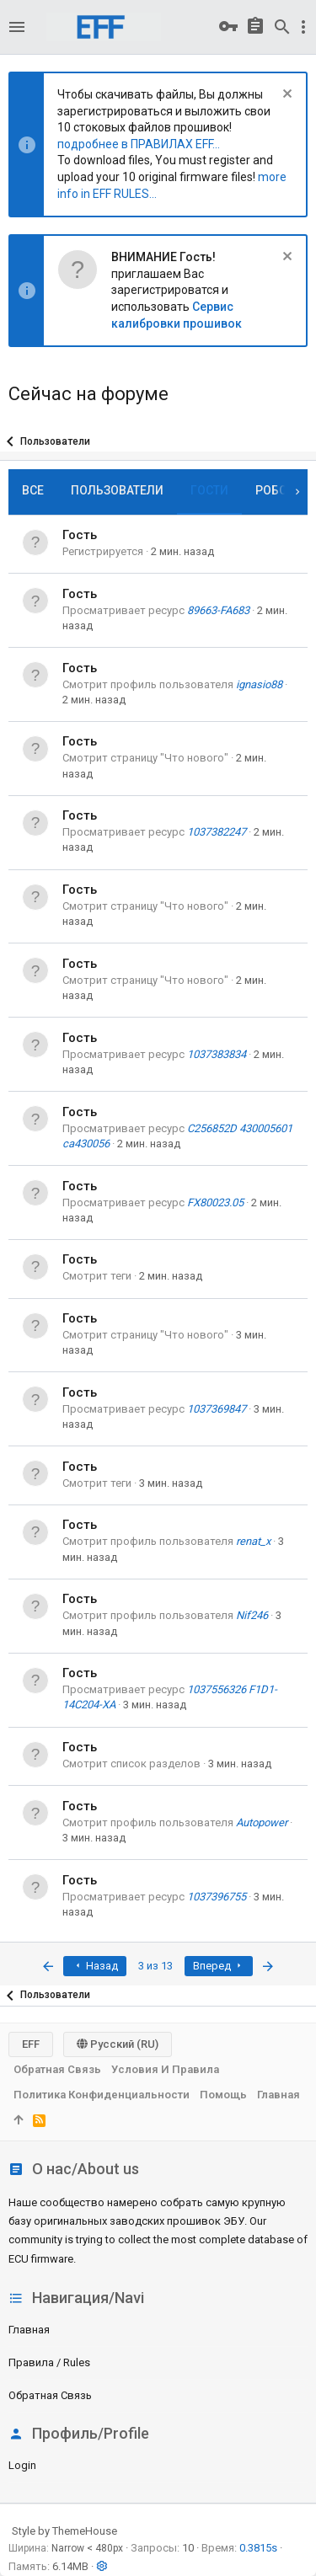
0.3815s (258, 2547)
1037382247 (216, 832)
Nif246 (252, 1615)
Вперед (218, 1965)
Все (33, 490)
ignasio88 (259, 684)
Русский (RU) (117, 2044)
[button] (17, 27)
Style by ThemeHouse (64, 2531)
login (22, 2465)
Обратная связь (50, 2395)
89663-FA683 (218, 610)
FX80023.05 (215, 1202)
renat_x (253, 1541)
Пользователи (117, 490)
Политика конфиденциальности (101, 2094)
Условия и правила (165, 2069)
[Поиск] (282, 26)
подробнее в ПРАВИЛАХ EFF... (138, 144)
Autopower (261, 1822)
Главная (29, 2329)
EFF (31, 2044)
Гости (209, 490)
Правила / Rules (49, 2362)
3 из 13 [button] (155, 1965)
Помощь (223, 2094)
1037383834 (216, 1054)
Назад (95, 1965)
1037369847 (216, 1409)
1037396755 (216, 1896)
